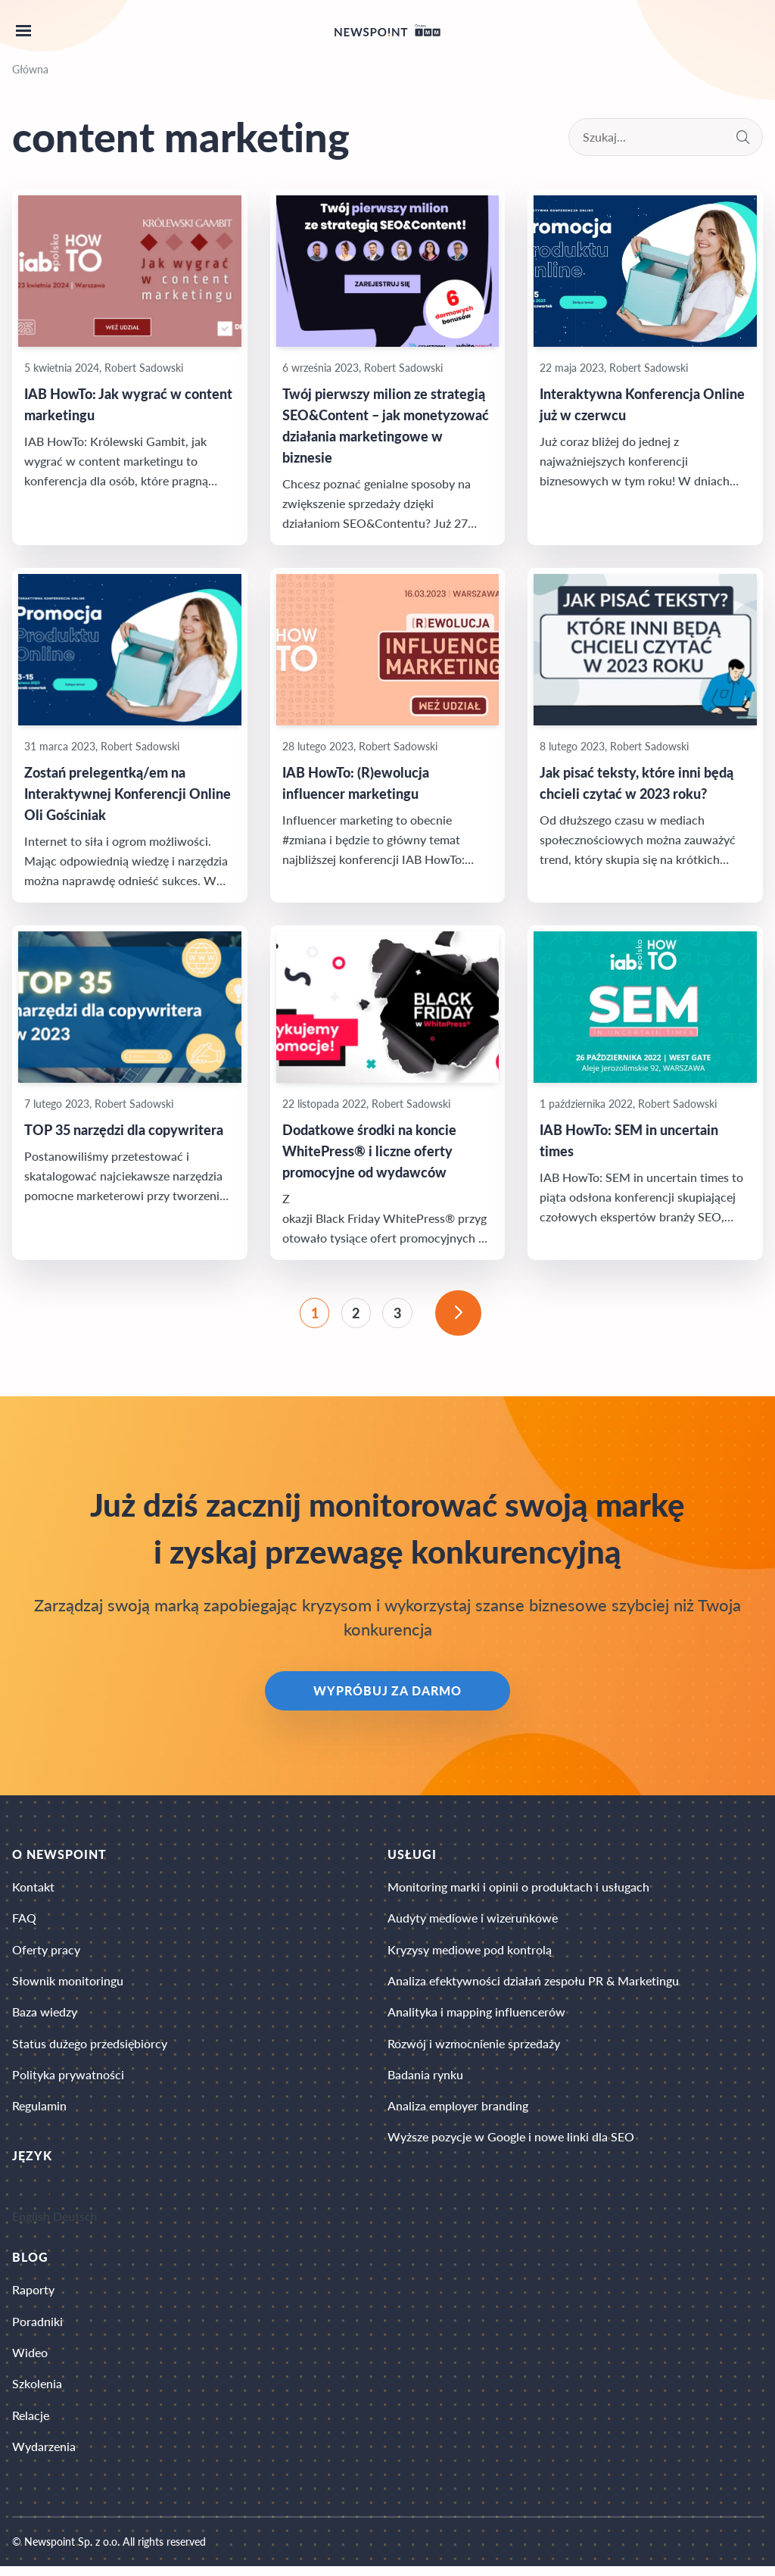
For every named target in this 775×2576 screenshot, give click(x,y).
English (31, 2223)
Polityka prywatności (68, 2079)
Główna (30, 69)
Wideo (30, 2360)
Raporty (33, 2296)
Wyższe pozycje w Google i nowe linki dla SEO (511, 2143)
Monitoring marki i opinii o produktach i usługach (518, 1889)
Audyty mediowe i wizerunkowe (473, 1920)
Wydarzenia (44, 2455)
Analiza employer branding (458, 2111)
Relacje (30, 2423)
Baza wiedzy (44, 2016)
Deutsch (75, 2223)
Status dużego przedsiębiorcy (89, 2048)
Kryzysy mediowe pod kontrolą (470, 1952)
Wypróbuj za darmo (387, 1693)
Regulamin (39, 2111)
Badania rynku (425, 2079)
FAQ (24, 1920)
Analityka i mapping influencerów (476, 2016)
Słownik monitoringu (67, 1984)
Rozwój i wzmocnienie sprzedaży (474, 2048)
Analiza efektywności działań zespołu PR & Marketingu (533, 1984)
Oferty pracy (46, 1952)
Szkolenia (37, 2391)
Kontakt (33, 1889)
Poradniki (37, 2328)
